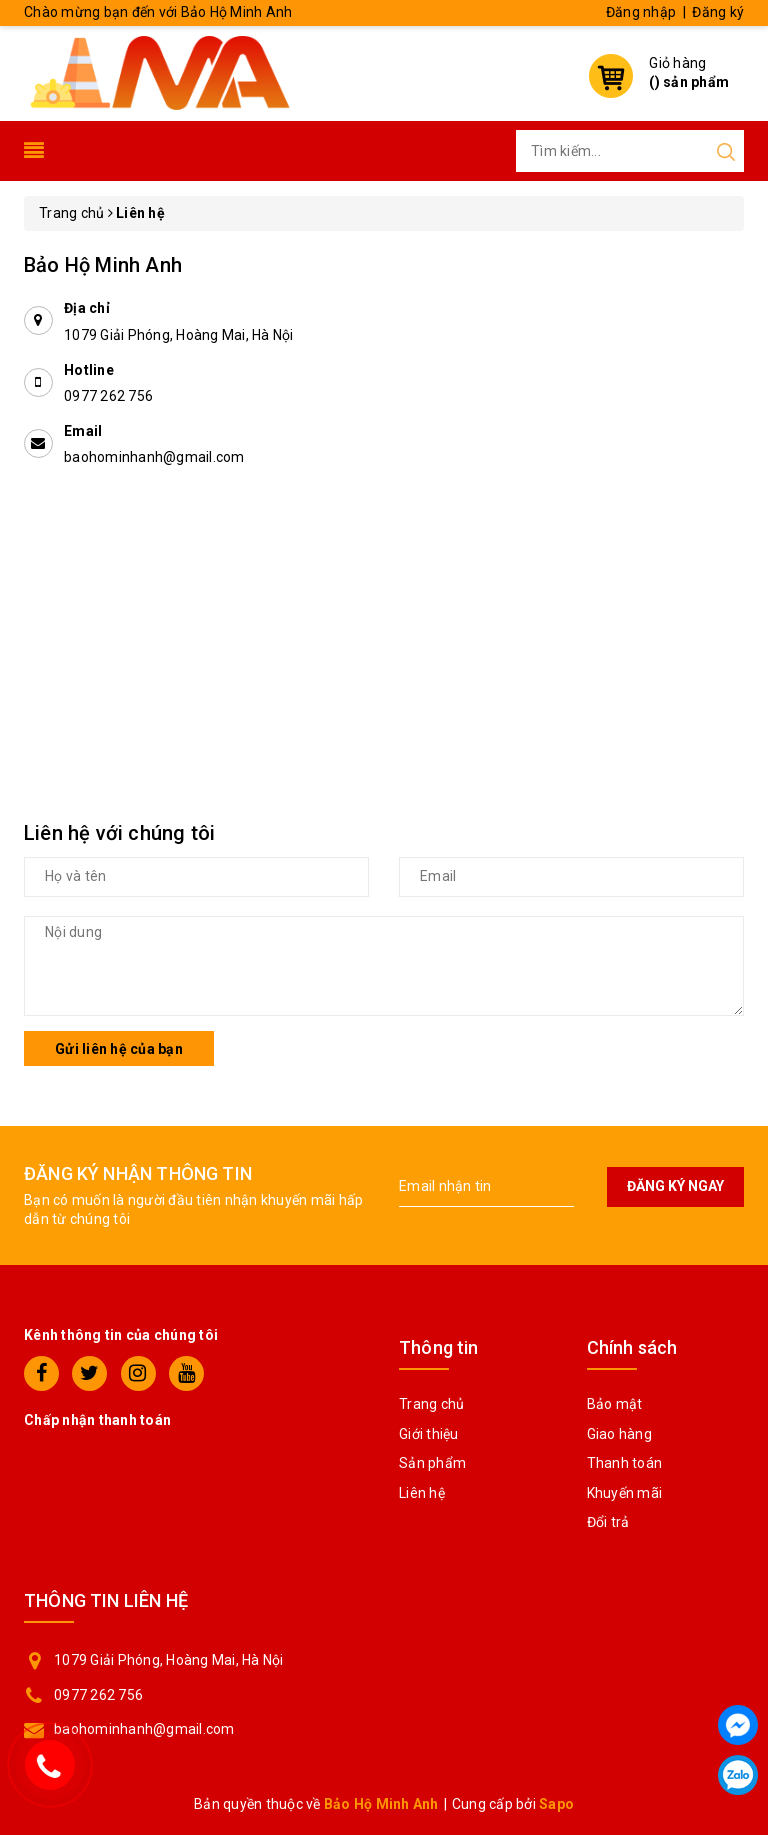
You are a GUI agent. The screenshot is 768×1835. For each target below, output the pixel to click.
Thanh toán (625, 1463)
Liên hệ (422, 1493)
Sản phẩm (432, 1463)
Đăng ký (718, 12)
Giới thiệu (429, 1434)
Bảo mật (615, 1404)
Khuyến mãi (625, 1493)
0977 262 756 (108, 396)
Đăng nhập (641, 12)
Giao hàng (619, 1434)
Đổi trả (608, 1522)
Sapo (556, 1804)
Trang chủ (431, 1404)
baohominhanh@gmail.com (154, 457)
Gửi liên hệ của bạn (119, 1049)
